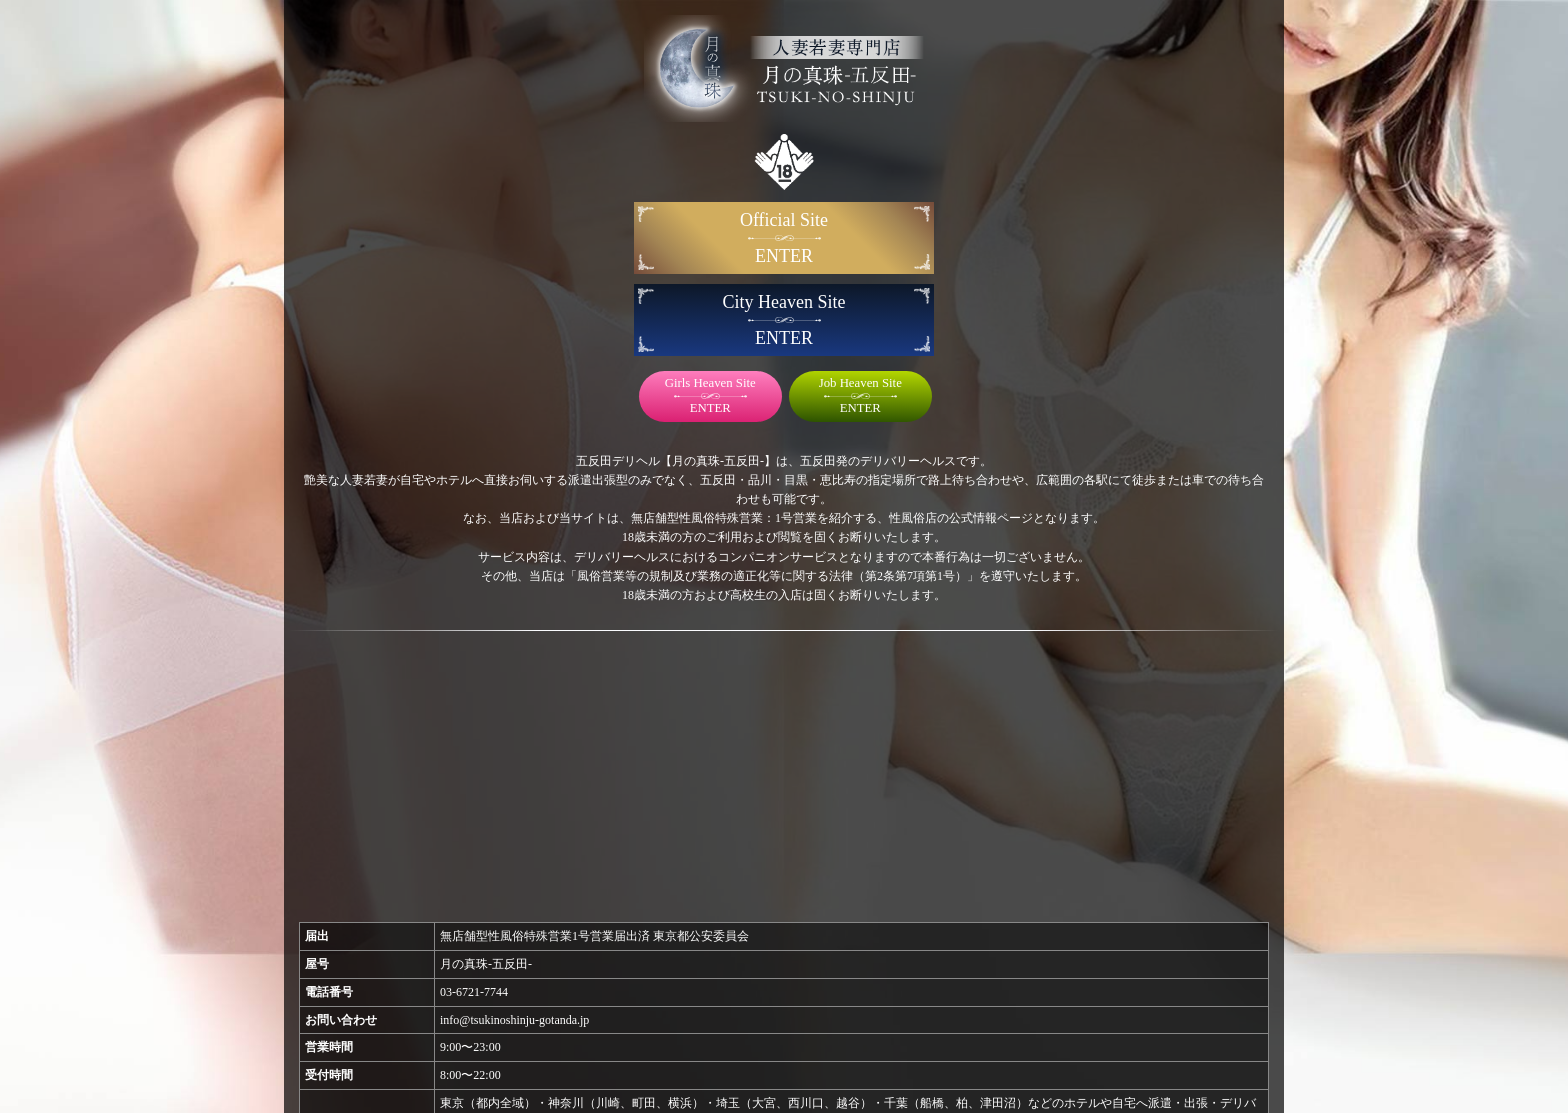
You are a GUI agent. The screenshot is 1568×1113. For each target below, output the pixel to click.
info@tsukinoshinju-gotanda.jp (514, 1020)
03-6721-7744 (474, 992)
